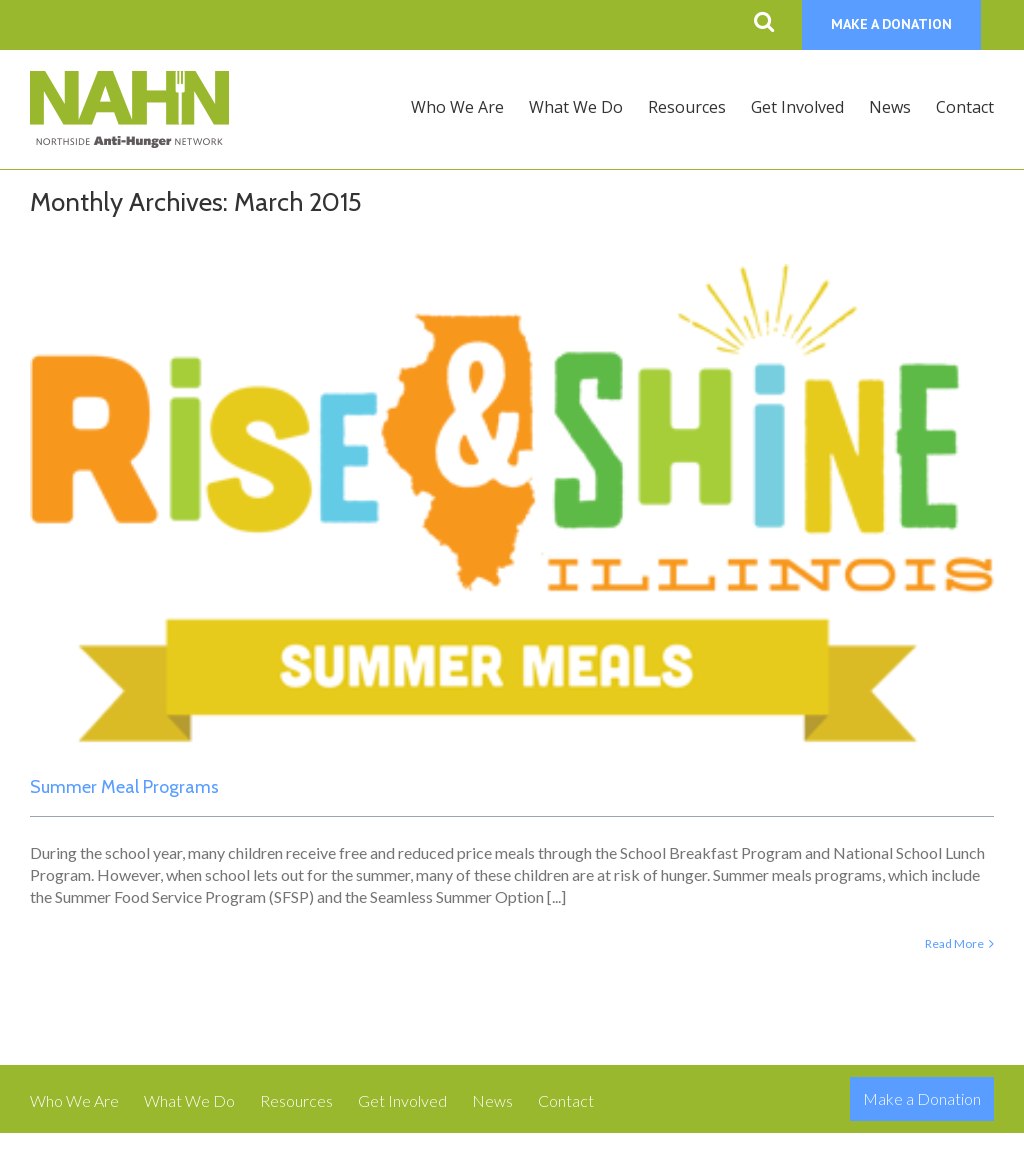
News (492, 1100)
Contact (566, 1100)
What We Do (189, 1100)
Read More (954, 943)
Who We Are (74, 1100)
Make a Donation (922, 1098)
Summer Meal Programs (124, 787)
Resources (296, 1100)
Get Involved (402, 1100)
